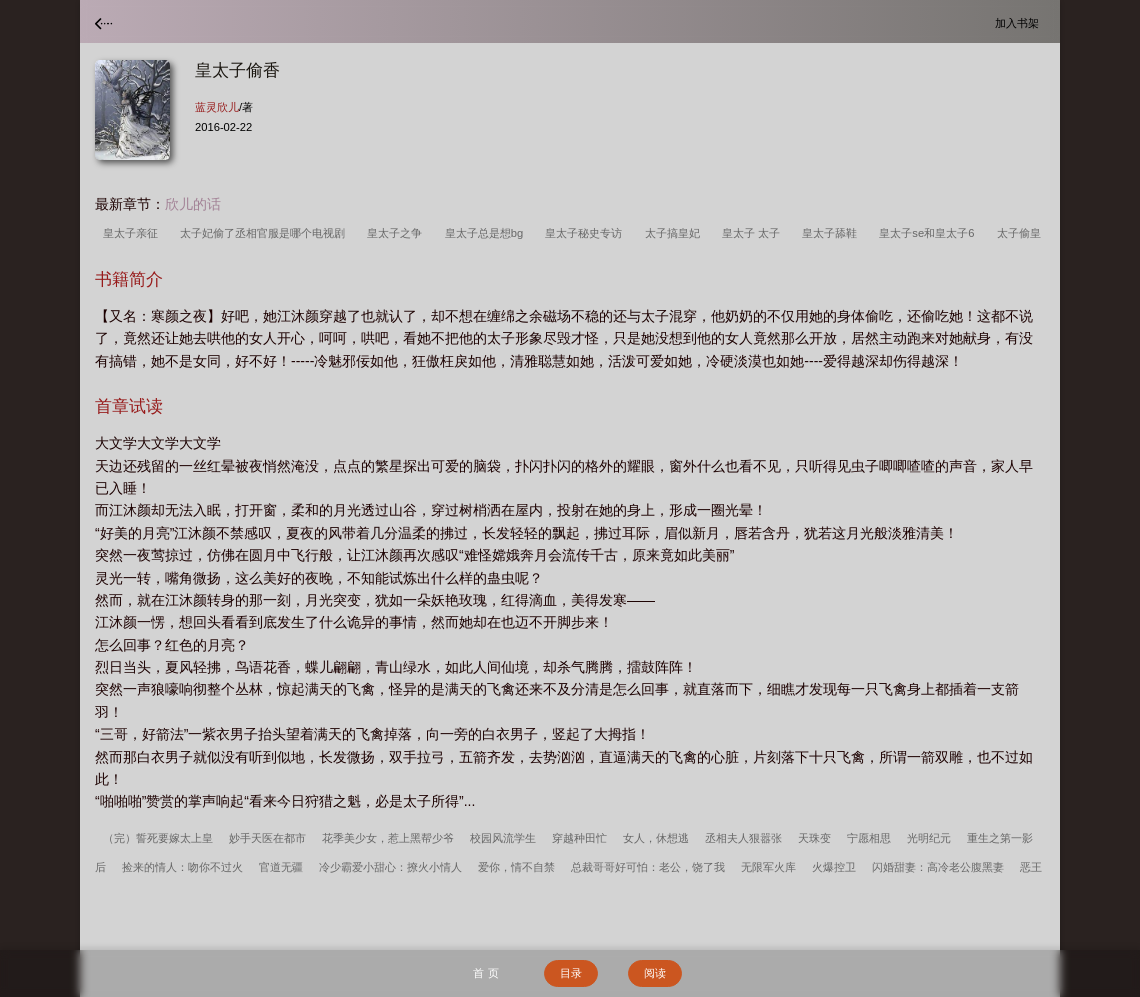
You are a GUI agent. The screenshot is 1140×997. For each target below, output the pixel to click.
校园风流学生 (503, 838)
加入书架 (1020, 22)
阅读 (655, 973)
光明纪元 (929, 838)
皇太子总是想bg (487, 233)
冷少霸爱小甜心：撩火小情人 (390, 867)
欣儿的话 (193, 204)
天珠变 (814, 838)
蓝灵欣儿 (217, 107)
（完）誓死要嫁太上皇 (158, 838)
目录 (571, 973)
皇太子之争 (397, 233)
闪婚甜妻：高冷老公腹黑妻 (938, 867)
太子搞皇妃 (675, 233)
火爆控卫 (834, 867)
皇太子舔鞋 (832, 233)
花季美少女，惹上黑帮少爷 (388, 838)
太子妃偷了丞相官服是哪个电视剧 (265, 233)
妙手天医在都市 (267, 838)
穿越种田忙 (579, 838)
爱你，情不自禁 (516, 867)
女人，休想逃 (656, 838)
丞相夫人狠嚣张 (743, 838)
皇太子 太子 (754, 233)
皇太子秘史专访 (586, 233)
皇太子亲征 (133, 233)
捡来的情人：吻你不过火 (182, 867)
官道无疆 (281, 867)
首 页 (485, 973)
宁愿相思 (869, 838)
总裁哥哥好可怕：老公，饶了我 (648, 867)
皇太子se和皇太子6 (929, 233)
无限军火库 (768, 867)
